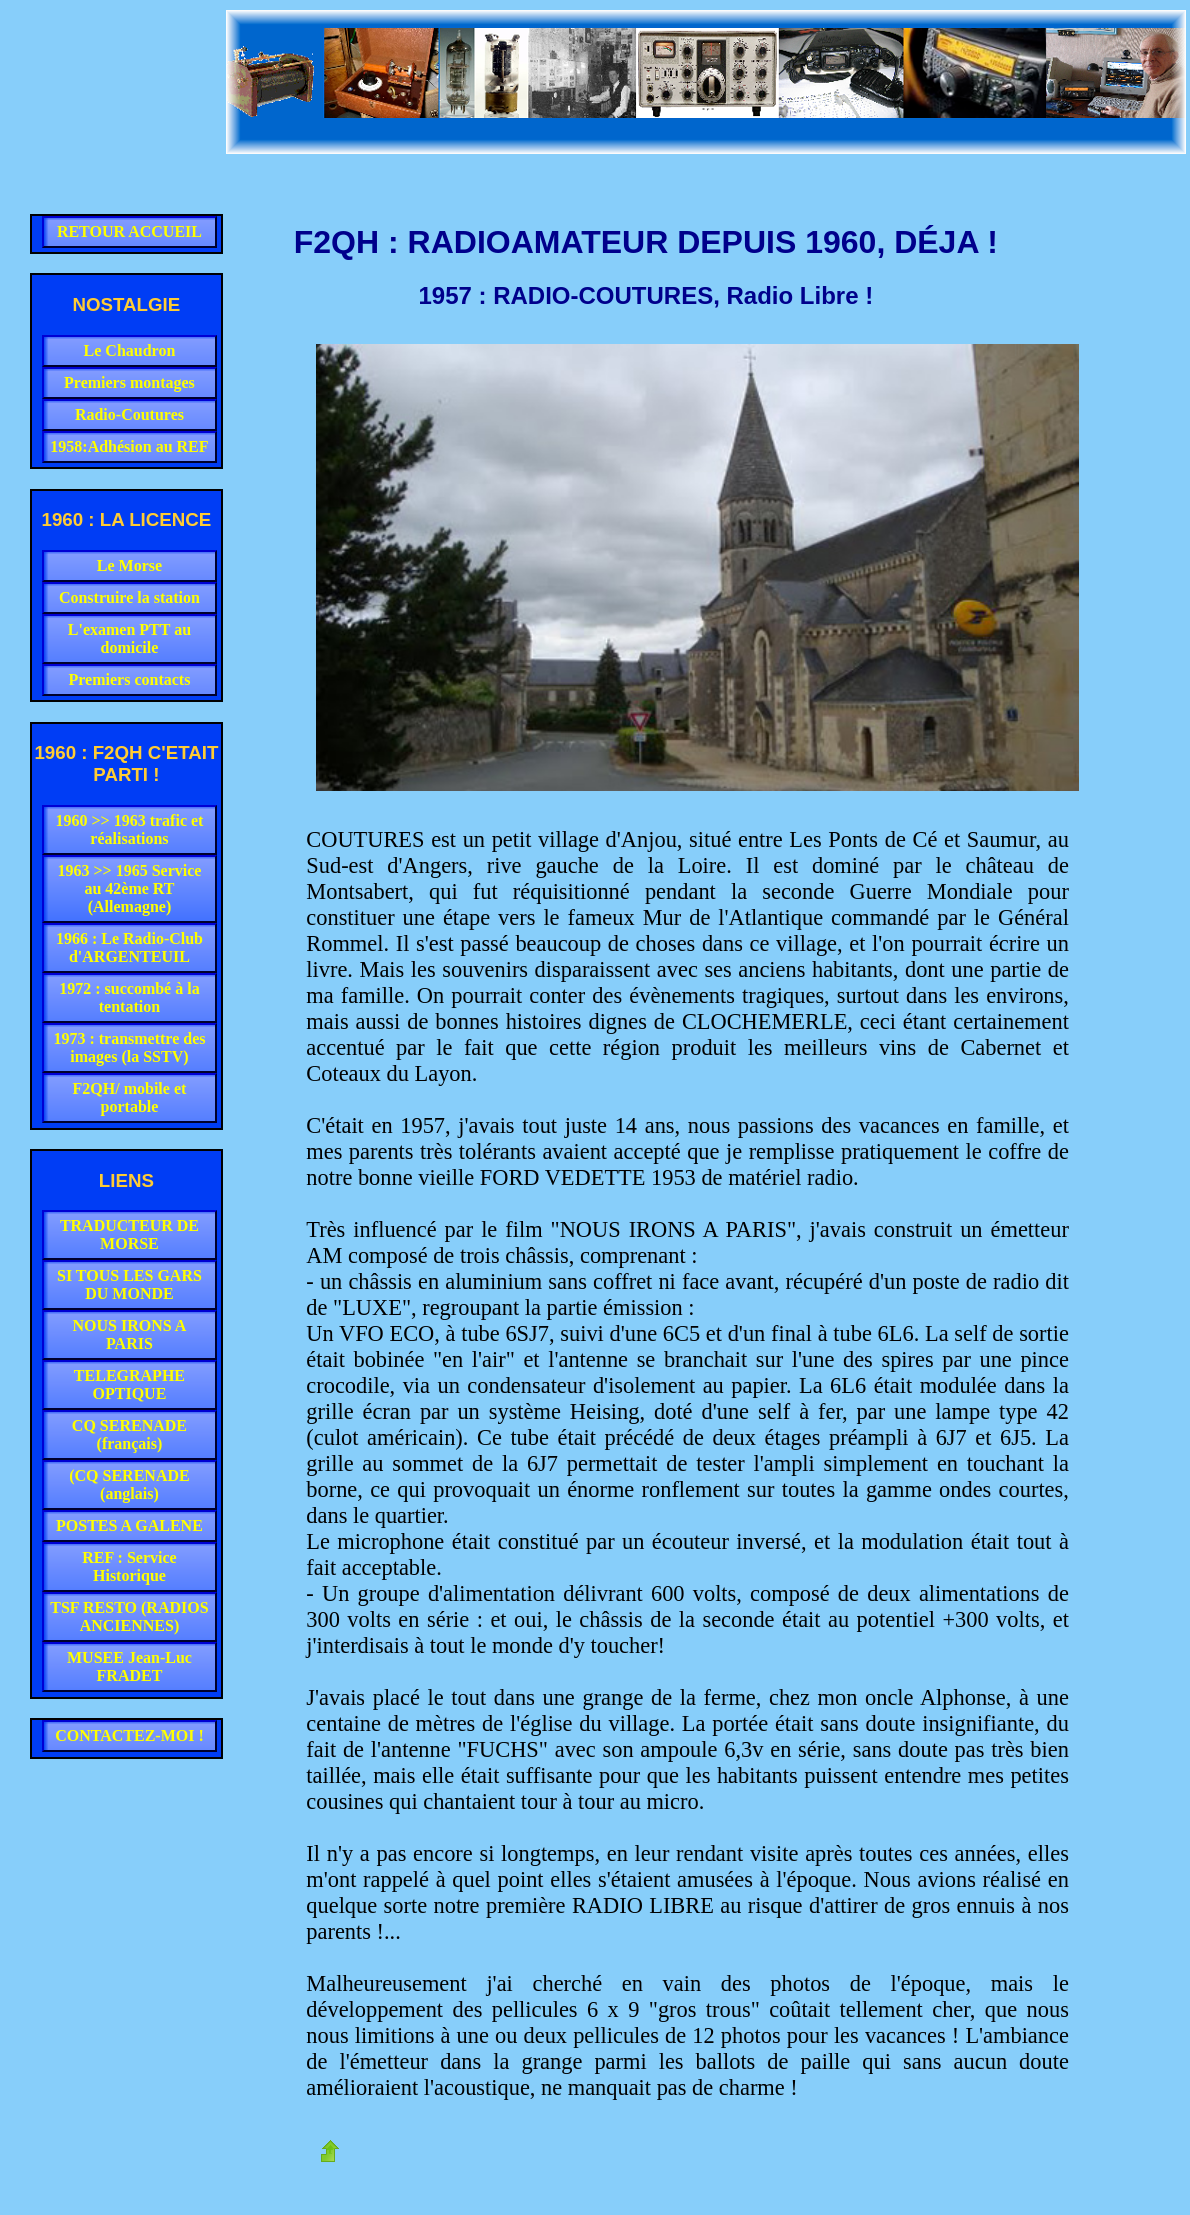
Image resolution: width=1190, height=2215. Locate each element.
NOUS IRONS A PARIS (130, 1334)
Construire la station (129, 597)
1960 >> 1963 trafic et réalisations (129, 829)
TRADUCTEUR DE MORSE (129, 1234)
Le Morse (129, 565)
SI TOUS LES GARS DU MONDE (129, 1284)
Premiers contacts (130, 679)
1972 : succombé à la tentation (129, 997)
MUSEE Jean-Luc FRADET (129, 1666)
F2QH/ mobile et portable (130, 1097)
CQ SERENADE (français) (129, 1434)
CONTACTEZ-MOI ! (129, 1735)
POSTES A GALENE (129, 1525)
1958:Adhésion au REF (129, 446)
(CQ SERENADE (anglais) (129, 1484)
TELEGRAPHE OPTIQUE (129, 1384)
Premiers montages (129, 382)
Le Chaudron (130, 350)
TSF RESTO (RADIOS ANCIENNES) (129, 1616)
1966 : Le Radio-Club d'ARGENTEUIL (129, 947)
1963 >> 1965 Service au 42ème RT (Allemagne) (129, 888)
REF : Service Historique (129, 1566)
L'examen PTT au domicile (129, 638)
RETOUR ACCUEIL (129, 231)
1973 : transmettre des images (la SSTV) (129, 1047)
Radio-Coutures (129, 414)
